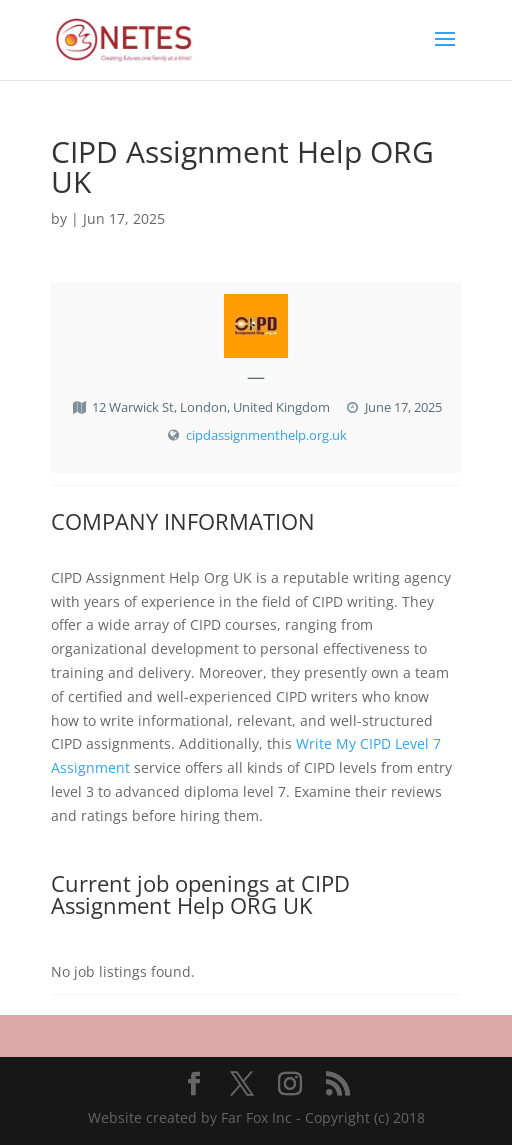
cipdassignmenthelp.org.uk (266, 435)
